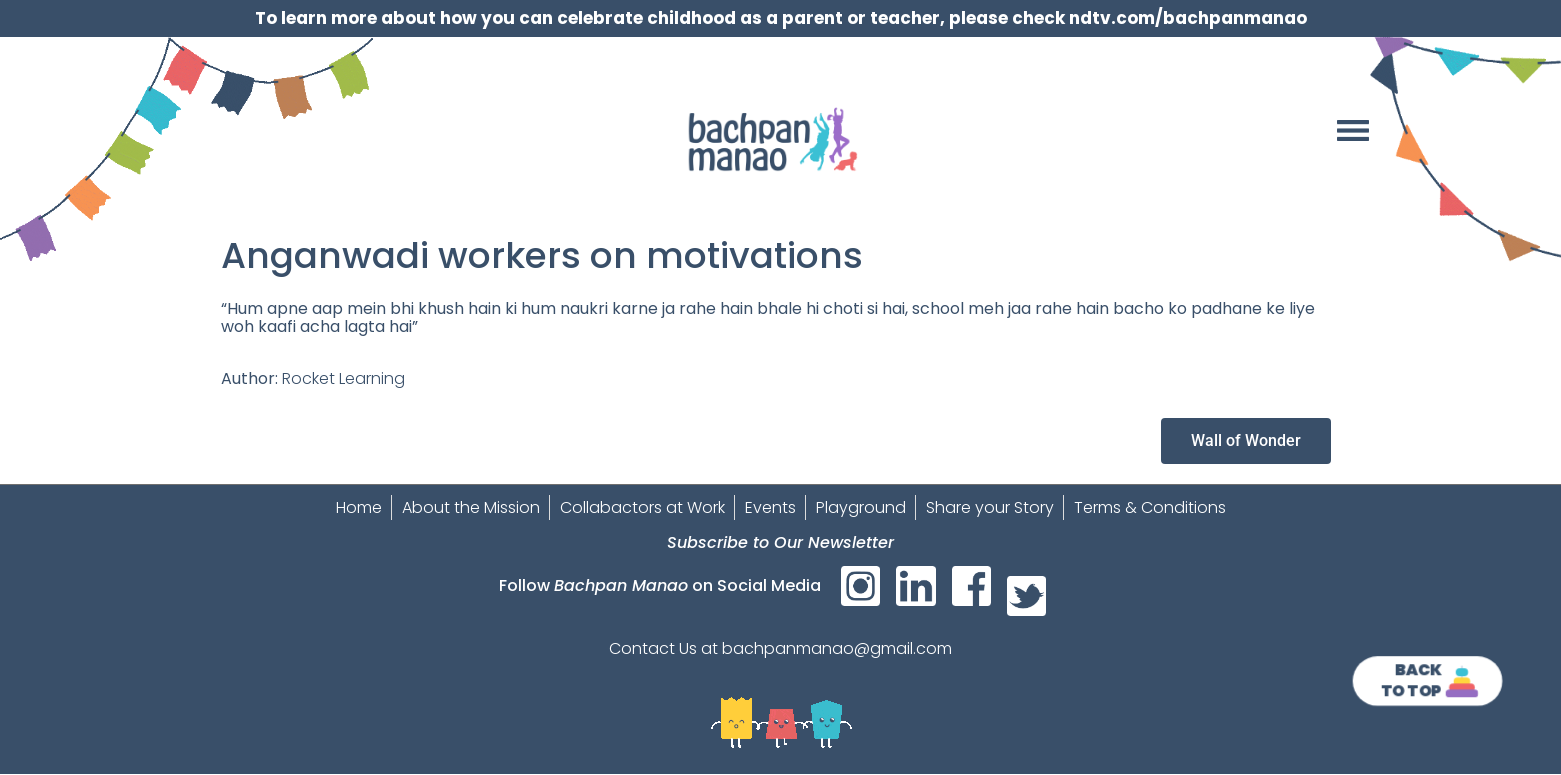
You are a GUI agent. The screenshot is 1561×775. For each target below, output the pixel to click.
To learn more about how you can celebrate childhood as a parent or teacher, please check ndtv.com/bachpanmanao (781, 18)
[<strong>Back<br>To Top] (1462, 681)
